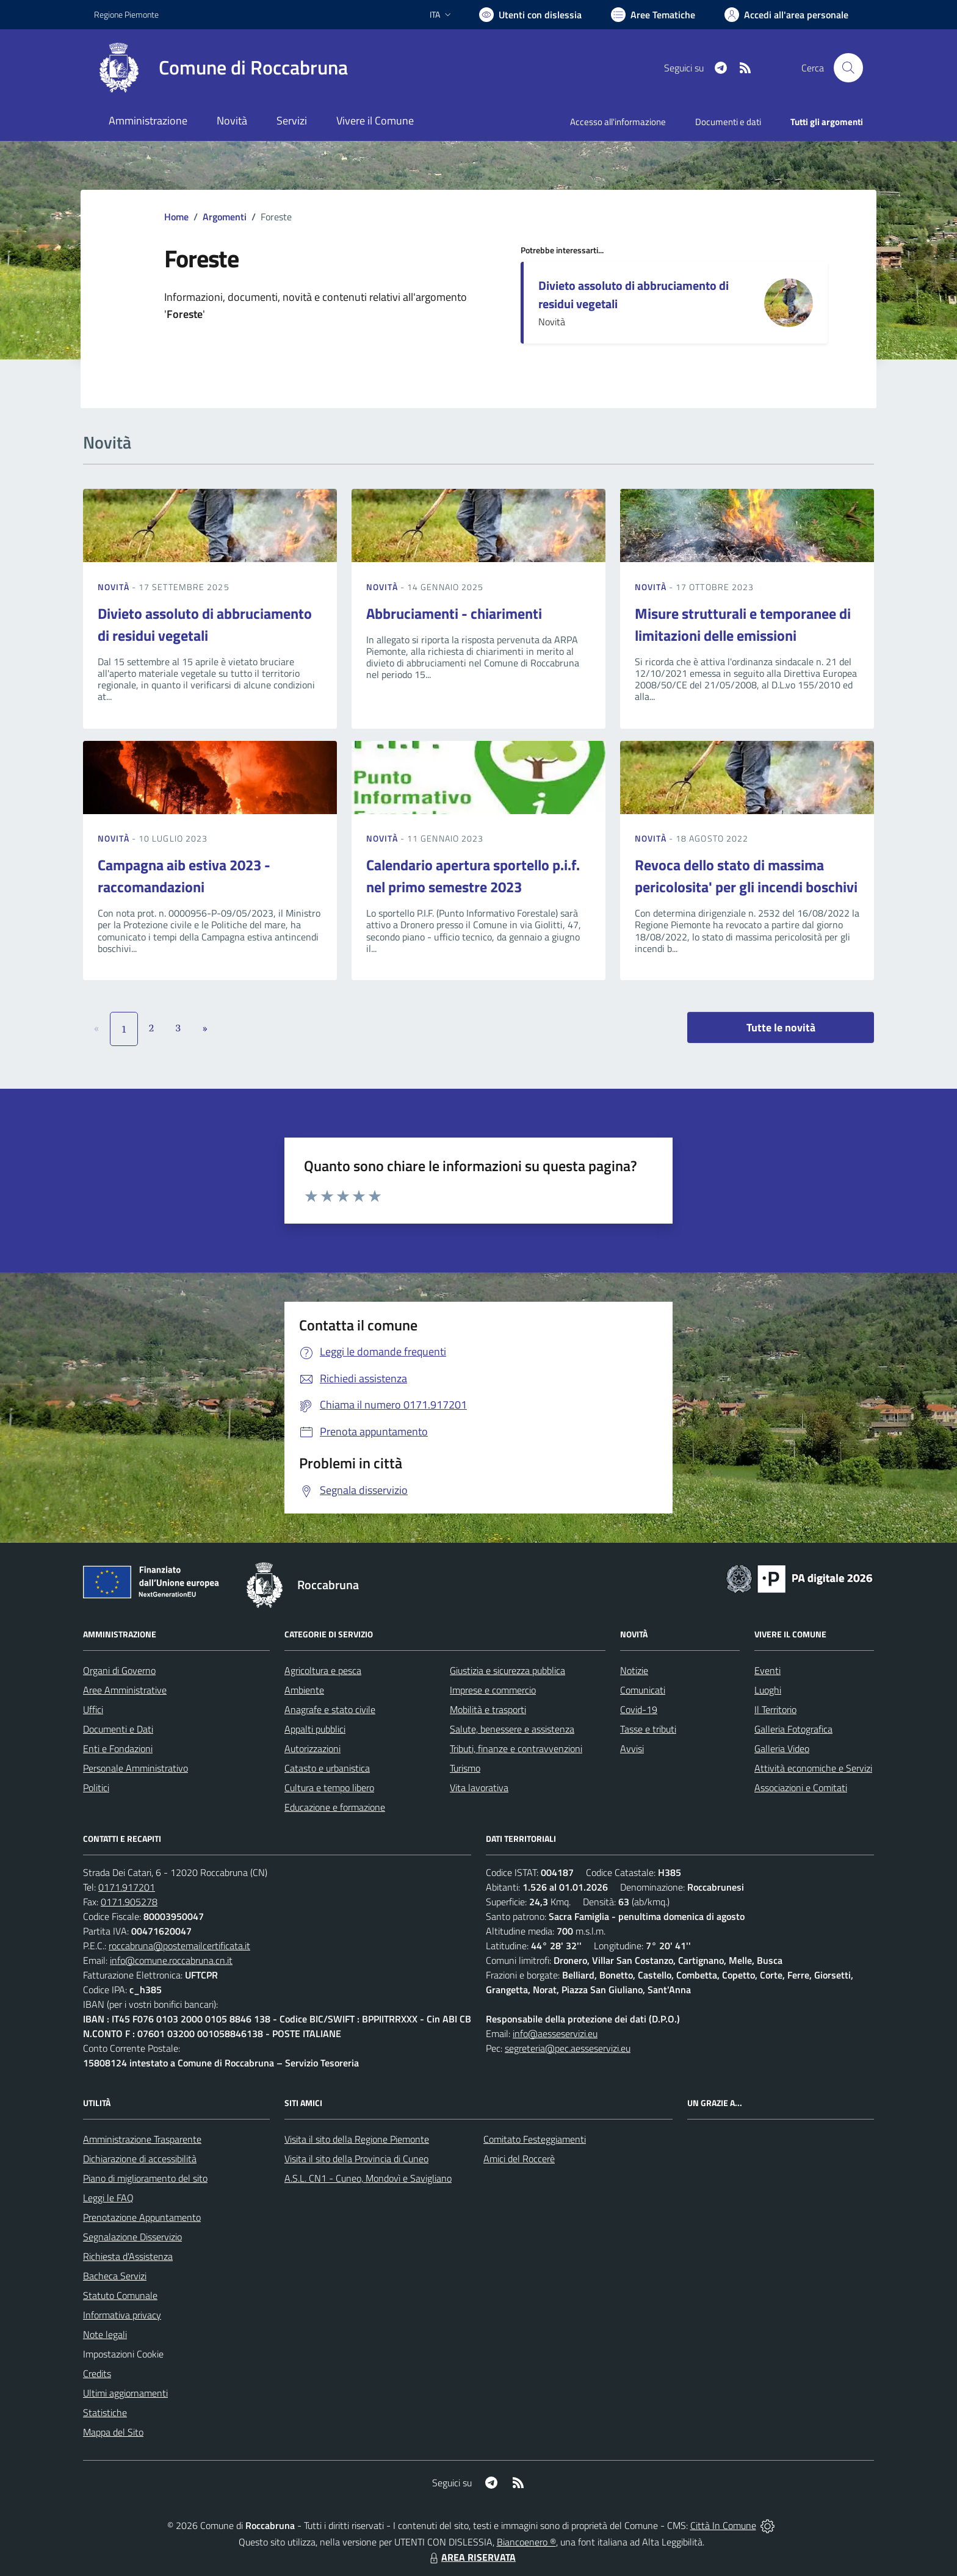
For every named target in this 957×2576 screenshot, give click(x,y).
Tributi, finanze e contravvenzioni (516, 1748)
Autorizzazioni (312, 1748)
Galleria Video (781, 1748)
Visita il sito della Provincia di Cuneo (356, 2158)
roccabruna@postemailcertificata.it (179, 1945)
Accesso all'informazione (618, 122)
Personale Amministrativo (135, 1768)
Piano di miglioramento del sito (145, 2178)
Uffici (93, 1709)
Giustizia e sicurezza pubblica (507, 1670)
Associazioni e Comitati (800, 1787)
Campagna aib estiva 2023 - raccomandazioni (184, 876)
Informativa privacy (122, 2314)
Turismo (465, 1768)
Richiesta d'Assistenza (128, 2256)
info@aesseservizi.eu (555, 2033)
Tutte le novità (780, 1027)
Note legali (105, 2334)
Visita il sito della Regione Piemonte (356, 2139)
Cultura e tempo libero (329, 1787)
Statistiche (105, 2412)
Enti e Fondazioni (118, 1748)
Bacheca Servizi (114, 2275)
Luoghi (767, 1690)
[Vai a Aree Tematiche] (653, 14)
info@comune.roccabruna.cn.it (171, 1960)
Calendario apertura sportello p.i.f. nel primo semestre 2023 (473, 876)
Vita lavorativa (479, 1787)
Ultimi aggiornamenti (125, 2393)
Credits (97, 2373)
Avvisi (632, 1748)
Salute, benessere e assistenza (512, 1729)
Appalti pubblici (314, 1729)
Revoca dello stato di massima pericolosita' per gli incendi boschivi (746, 876)
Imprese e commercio (493, 1690)
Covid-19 (638, 1709)
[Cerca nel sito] (848, 67)
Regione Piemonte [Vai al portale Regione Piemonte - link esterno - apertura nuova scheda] (126, 14)
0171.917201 (126, 1887)
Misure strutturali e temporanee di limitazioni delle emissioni (743, 624)
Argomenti (225, 216)
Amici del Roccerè (519, 2158)
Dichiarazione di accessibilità (140, 2158)
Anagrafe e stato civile (329, 1709)
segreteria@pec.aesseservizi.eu (567, 2048)
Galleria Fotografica (793, 1729)
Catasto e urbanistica (327, 1768)
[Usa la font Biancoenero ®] (530, 14)
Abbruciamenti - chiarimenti (454, 613)
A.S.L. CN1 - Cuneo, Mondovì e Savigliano (368, 2178)
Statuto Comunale (120, 2295)
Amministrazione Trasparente (142, 2139)
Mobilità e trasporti (488, 1709)
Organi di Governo (119, 1670)
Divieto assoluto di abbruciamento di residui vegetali (633, 294)
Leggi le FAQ (108, 2197)
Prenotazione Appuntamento (142, 2217)
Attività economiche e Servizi (813, 1768)
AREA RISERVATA (471, 2557)
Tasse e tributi (648, 1729)
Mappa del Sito (113, 2432)
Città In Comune (723, 2525)
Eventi (767, 1670)
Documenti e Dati (118, 1729)
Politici (96, 1787)
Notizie (634, 1670)
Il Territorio (775, 1709)
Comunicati (642, 1690)
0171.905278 (129, 1901)
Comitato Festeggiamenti (534, 2139)
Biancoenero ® (526, 2542)
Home (176, 216)
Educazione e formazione (334, 1807)
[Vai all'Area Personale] (786, 14)
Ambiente (304, 1690)
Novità (115, 586)
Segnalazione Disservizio (132, 2236)
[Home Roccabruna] (221, 68)
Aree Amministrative (125, 1690)
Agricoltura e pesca (322, 1670)
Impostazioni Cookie (123, 2354)
